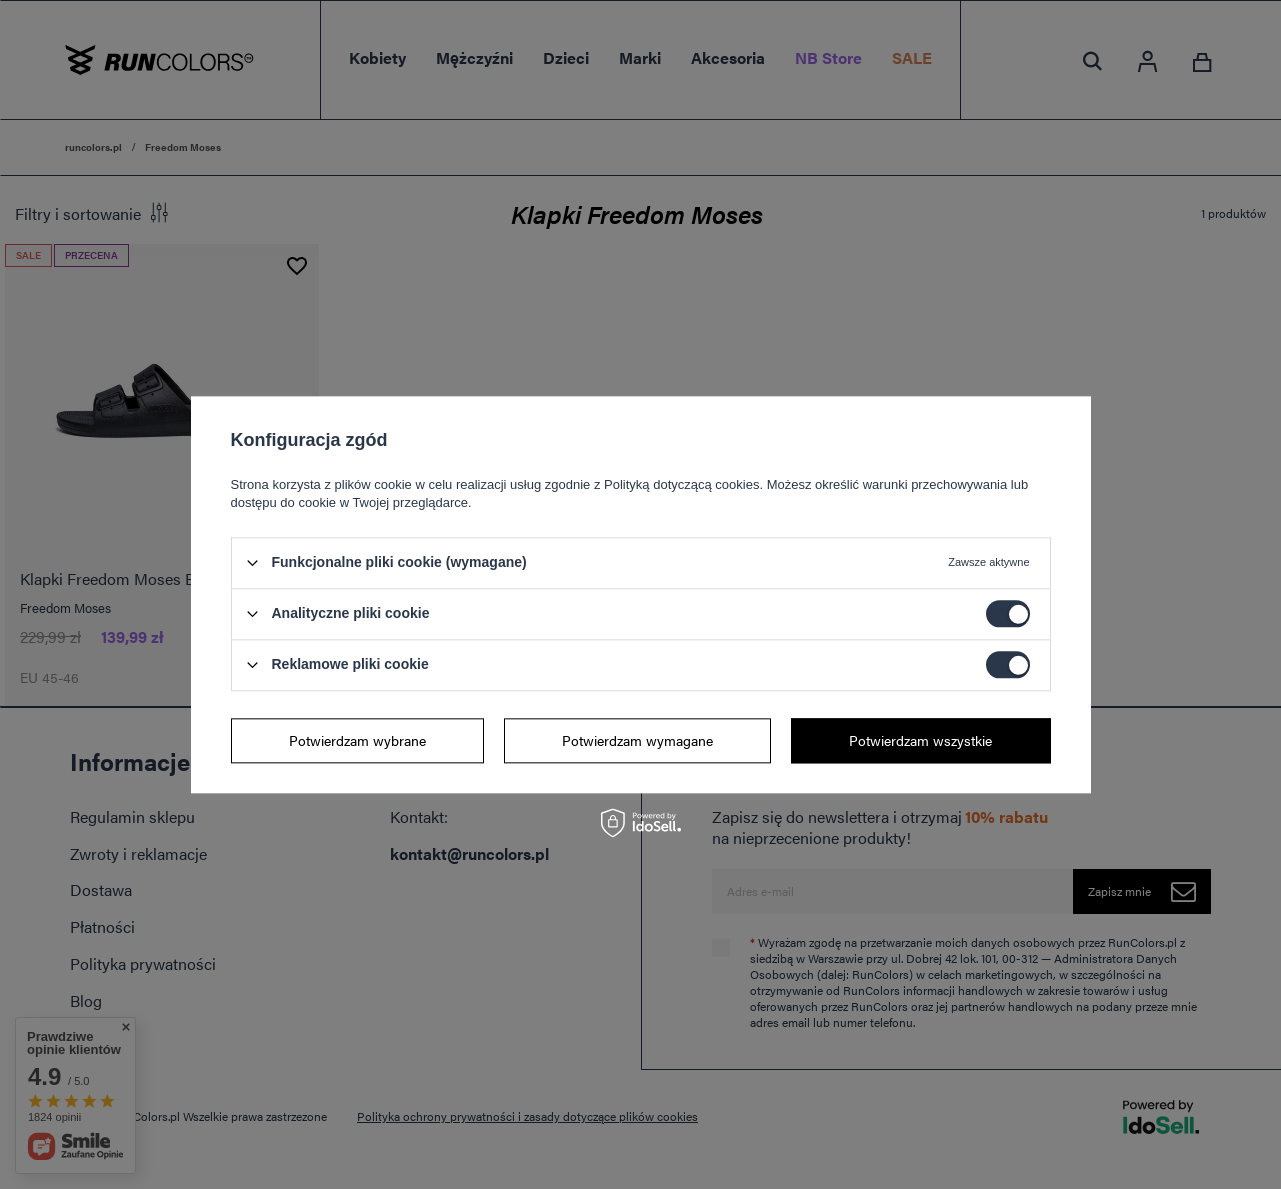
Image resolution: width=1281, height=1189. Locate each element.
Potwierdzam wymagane (637, 740)
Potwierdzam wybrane (357, 740)
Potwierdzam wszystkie (920, 740)
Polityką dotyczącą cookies (681, 484)
